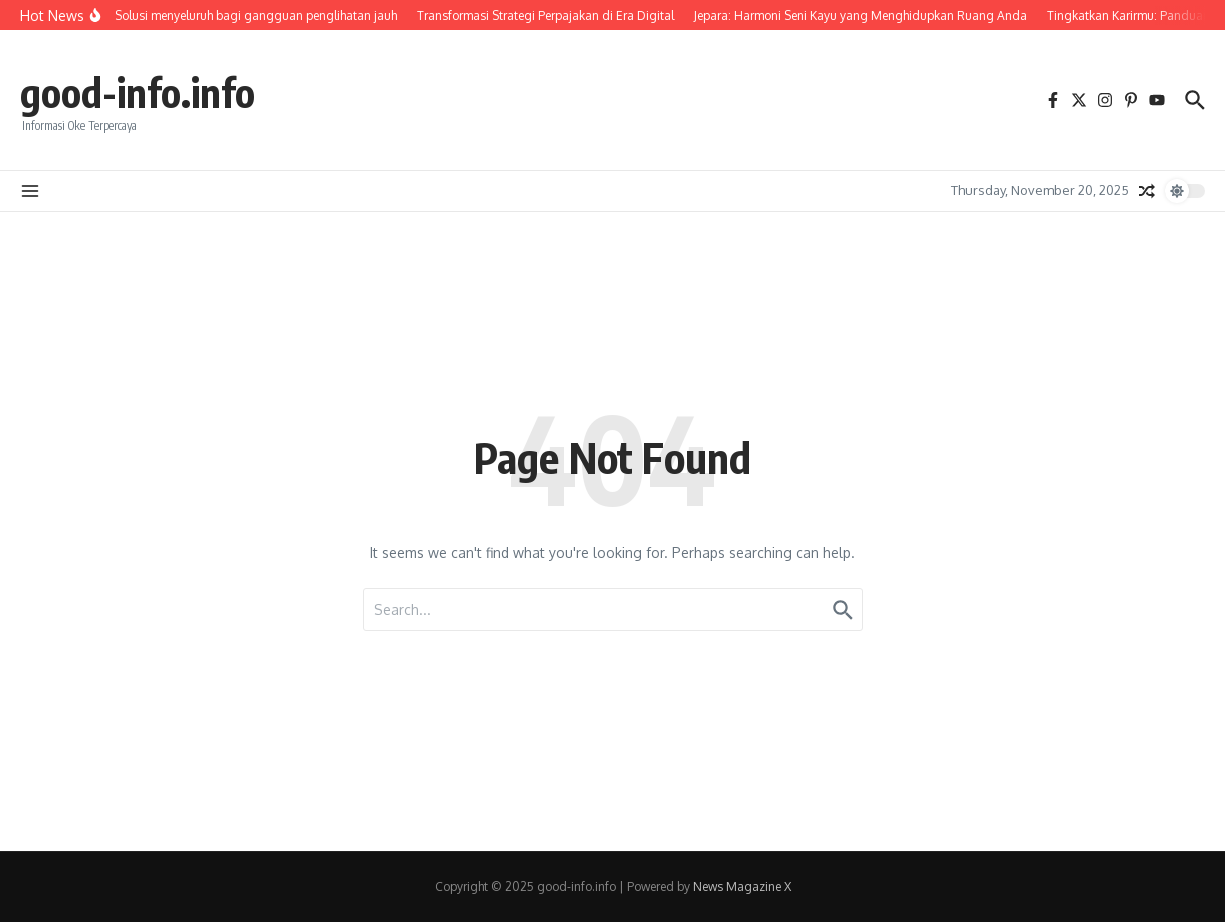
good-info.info (137, 92)
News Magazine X (742, 886)
